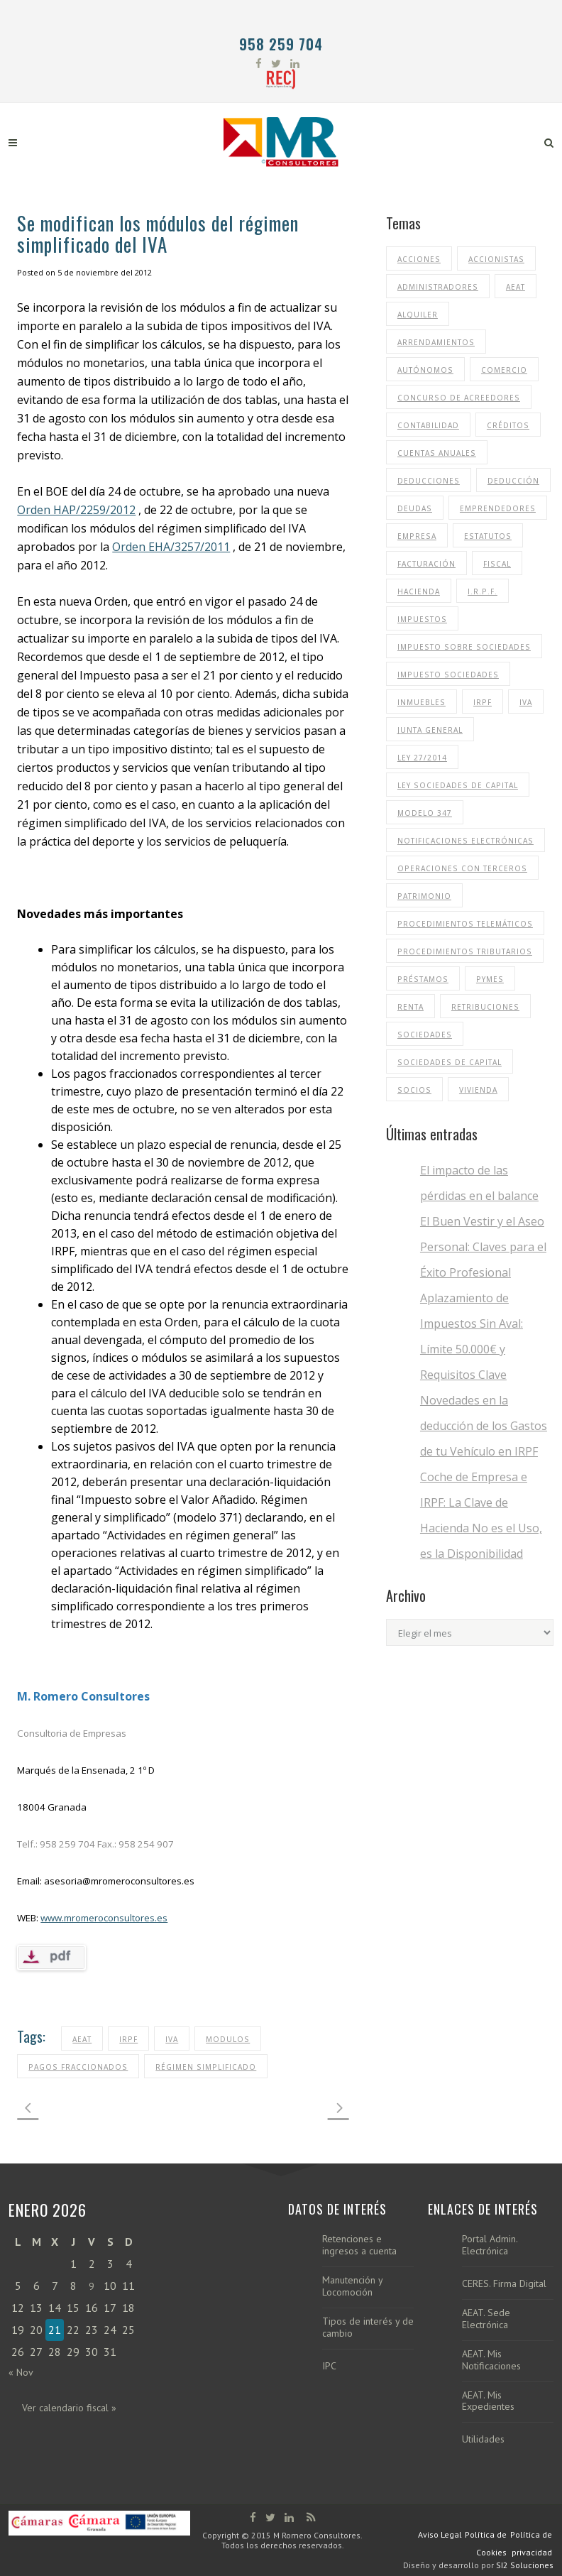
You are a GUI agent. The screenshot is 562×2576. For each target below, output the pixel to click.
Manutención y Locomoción (352, 2286)
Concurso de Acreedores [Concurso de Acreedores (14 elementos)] (458, 398)
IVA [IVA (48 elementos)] (525, 702)
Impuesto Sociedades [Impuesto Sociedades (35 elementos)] (448, 675)
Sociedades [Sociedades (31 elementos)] (424, 1034)
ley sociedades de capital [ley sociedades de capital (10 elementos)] (457, 785)
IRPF (128, 2039)
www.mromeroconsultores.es (103, 1917)
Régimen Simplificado (205, 2067)
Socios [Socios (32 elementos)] (414, 1090)
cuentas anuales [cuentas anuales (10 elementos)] (436, 453)
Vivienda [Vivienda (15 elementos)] (478, 1090)
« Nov (21, 2372)
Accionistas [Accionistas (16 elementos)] (496, 259)
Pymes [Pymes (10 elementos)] (490, 979)
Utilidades (483, 2439)
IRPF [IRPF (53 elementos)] (482, 702)
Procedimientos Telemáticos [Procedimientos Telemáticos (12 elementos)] (465, 924)
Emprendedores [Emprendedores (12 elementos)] (498, 508)
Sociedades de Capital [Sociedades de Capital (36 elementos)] (449, 1062)
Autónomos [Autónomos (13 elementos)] (425, 370)
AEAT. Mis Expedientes (488, 2401)
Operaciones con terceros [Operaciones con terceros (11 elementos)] (462, 868)
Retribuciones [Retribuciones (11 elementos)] (485, 1007)
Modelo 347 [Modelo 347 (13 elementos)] (424, 813)
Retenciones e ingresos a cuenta (359, 2245)
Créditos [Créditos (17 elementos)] (508, 425)
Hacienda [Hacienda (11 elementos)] (418, 591)
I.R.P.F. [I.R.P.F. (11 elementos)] (482, 591)
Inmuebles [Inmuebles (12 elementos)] (421, 702)
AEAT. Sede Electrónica (486, 2319)
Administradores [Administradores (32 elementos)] (437, 287)
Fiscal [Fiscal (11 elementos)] (497, 564)
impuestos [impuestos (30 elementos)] (422, 619)
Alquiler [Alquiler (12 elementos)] (417, 315)
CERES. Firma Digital (504, 2284)
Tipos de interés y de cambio (368, 2327)
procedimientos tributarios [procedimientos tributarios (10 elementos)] (464, 951)
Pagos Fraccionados (78, 2067)
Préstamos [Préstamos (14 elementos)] (422, 979)
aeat (82, 2039)
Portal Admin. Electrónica (489, 2245)
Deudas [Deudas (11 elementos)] (414, 508)
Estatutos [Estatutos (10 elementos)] (488, 536)
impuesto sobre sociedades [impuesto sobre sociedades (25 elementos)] (464, 647)
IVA (171, 2039)
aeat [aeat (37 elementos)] (515, 287)
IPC (329, 2366)
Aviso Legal (440, 2534)
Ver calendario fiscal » (69, 2407)
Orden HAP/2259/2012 (76, 510)
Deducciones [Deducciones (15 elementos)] (428, 481)
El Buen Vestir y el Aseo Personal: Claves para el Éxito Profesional (483, 1246)
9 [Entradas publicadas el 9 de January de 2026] (91, 2286)
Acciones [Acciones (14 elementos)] (419, 259)
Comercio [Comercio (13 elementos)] (504, 370)
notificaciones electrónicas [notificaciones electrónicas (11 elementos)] (465, 841)
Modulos (228, 2039)
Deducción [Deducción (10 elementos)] (513, 481)
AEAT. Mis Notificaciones (491, 2360)
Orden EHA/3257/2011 (171, 547)
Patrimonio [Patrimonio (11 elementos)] (424, 896)
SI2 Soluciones (524, 2565)
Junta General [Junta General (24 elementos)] (430, 730)
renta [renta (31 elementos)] (410, 1007)
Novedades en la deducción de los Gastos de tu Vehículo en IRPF (483, 1425)
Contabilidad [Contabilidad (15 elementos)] (428, 425)
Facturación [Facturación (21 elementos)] (426, 564)
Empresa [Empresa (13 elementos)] (416, 536)
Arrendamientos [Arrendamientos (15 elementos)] (436, 342)
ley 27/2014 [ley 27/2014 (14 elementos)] (422, 758)
